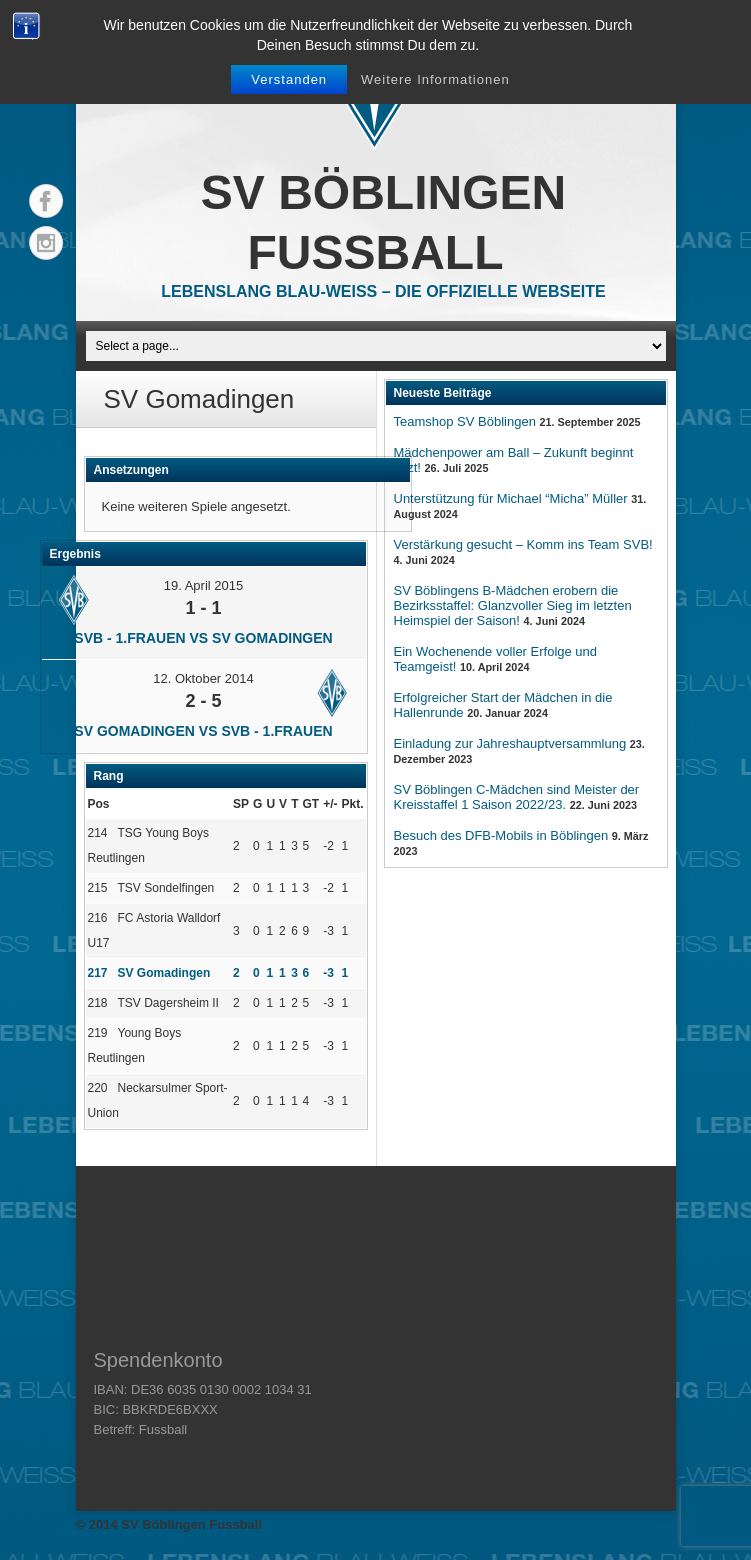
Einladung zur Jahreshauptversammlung (510, 743)
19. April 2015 (204, 585)
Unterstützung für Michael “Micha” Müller (511, 498)
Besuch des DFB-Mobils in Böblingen (501, 835)
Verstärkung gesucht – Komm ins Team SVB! (523, 544)
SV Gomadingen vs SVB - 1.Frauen (203, 731)
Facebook (46, 201)
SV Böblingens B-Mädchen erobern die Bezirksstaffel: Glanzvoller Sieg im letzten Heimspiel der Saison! (513, 605)
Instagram (46, 243)
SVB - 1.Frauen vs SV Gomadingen (203, 638)
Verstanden (289, 79)
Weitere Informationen (435, 79)
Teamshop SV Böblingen (465, 421)
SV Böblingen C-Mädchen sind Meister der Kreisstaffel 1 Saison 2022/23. (517, 797)
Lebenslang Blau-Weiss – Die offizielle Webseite (383, 291)
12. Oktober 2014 (203, 678)
